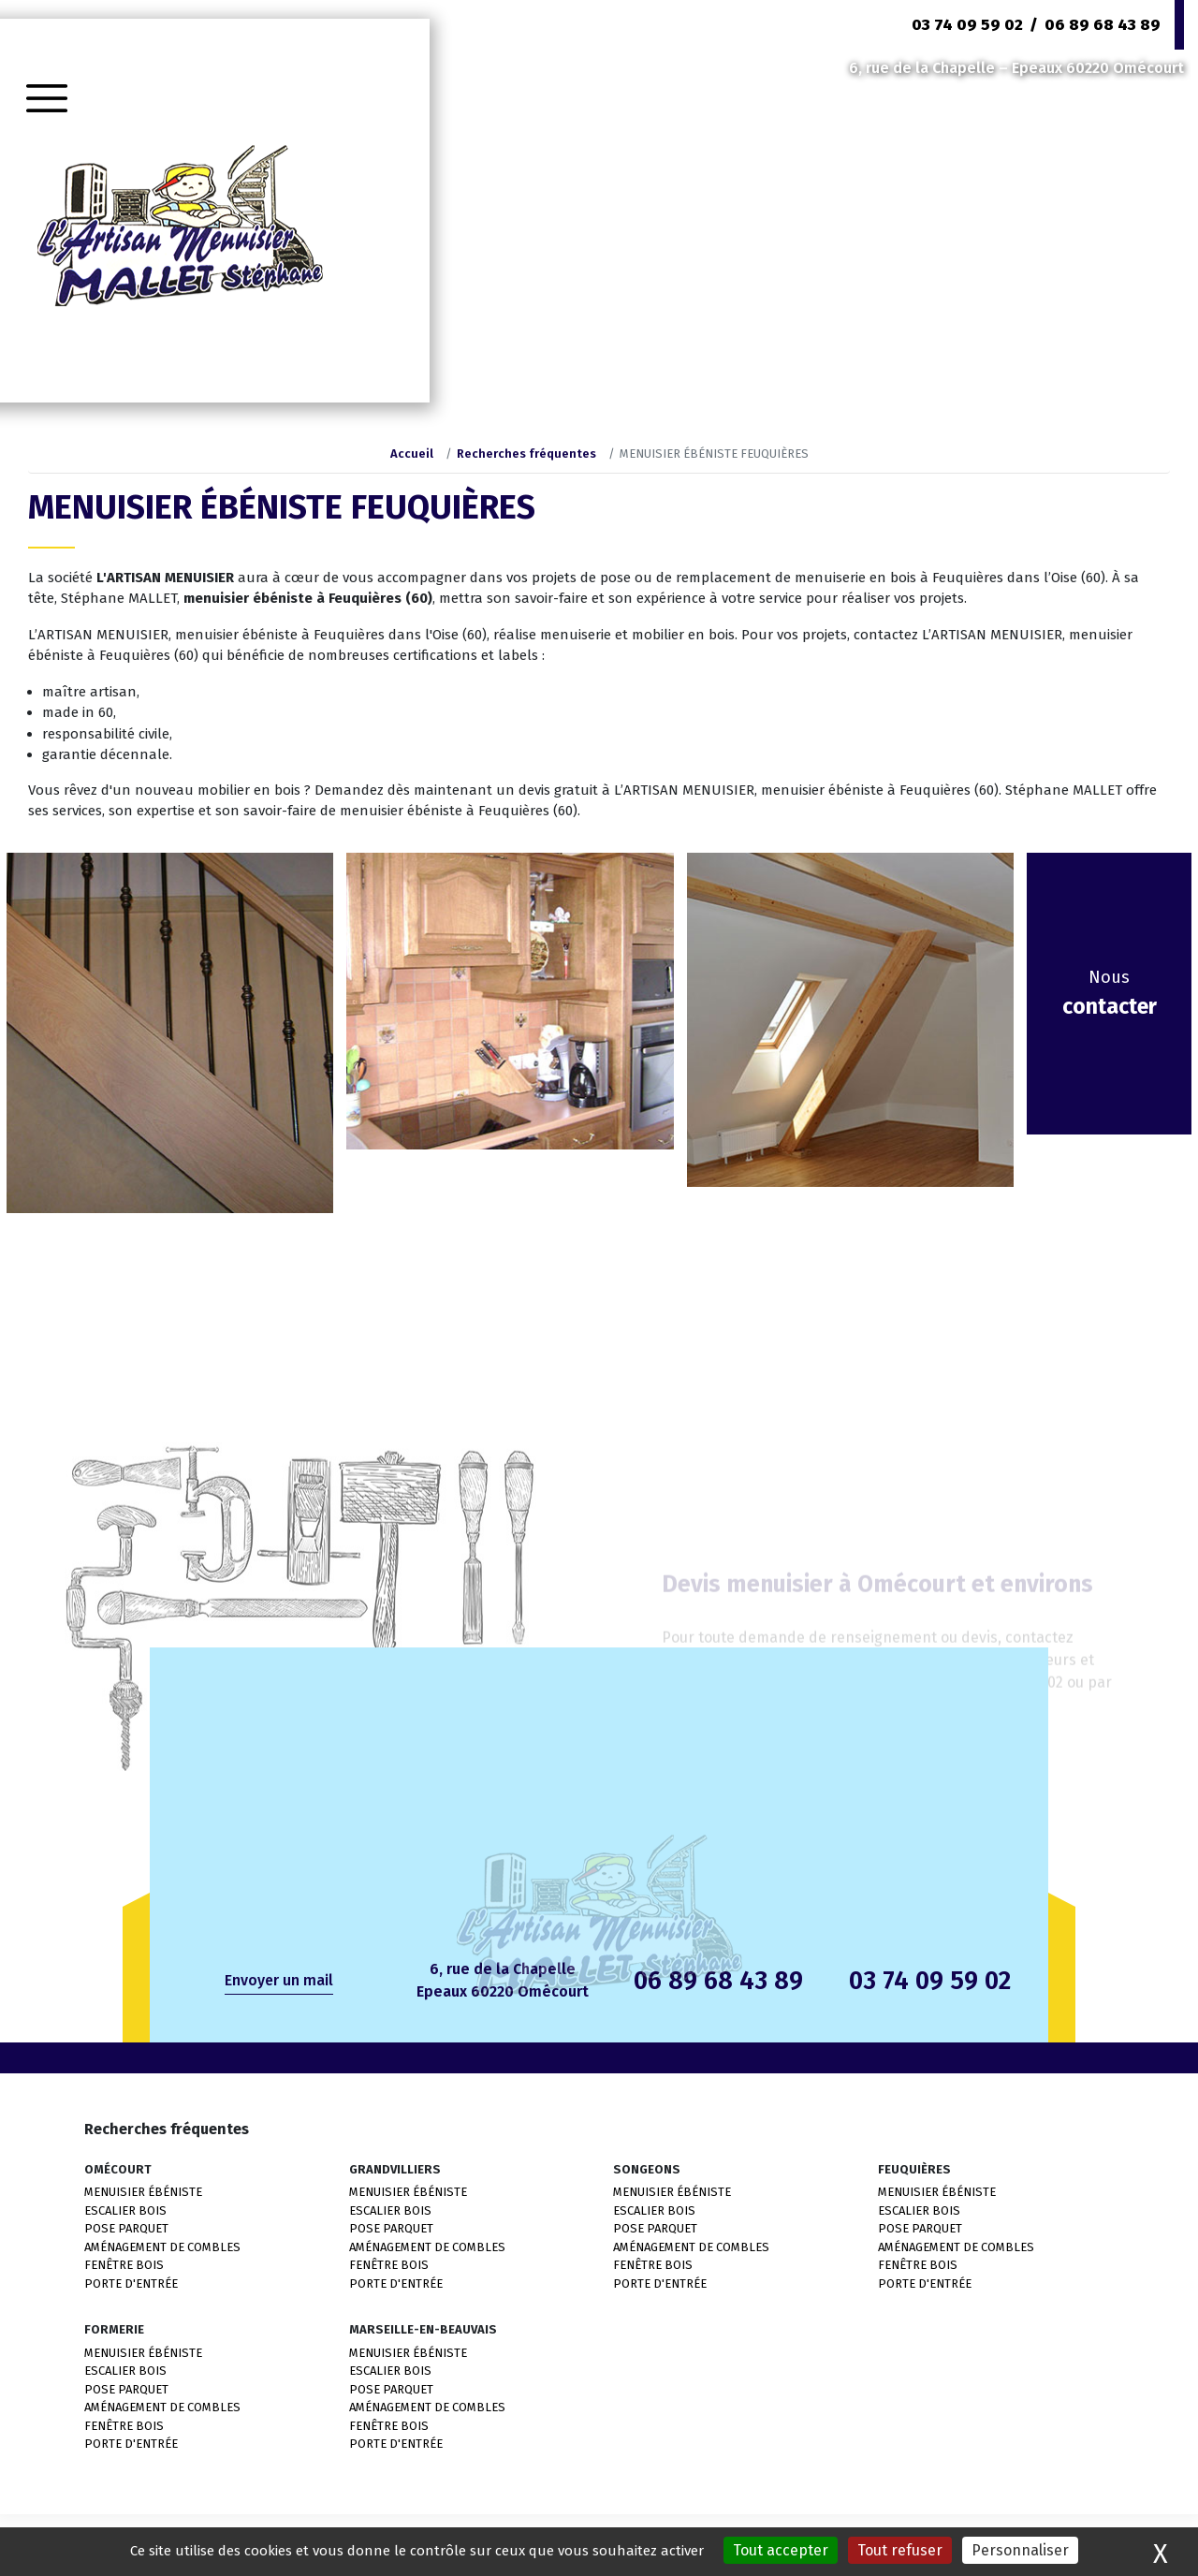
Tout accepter (780, 2550)
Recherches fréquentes (526, 453)
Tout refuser (899, 2550)
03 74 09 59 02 (967, 25)
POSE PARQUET (126, 2228)
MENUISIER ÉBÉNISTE (143, 2192)
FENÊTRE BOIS (124, 2265)
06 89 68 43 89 (1103, 25)
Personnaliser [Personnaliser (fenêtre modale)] (1020, 2550)
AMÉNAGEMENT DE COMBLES (162, 2247)
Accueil (411, 453)
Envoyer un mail (279, 1980)
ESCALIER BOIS (125, 2210)
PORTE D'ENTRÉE (131, 2283)
